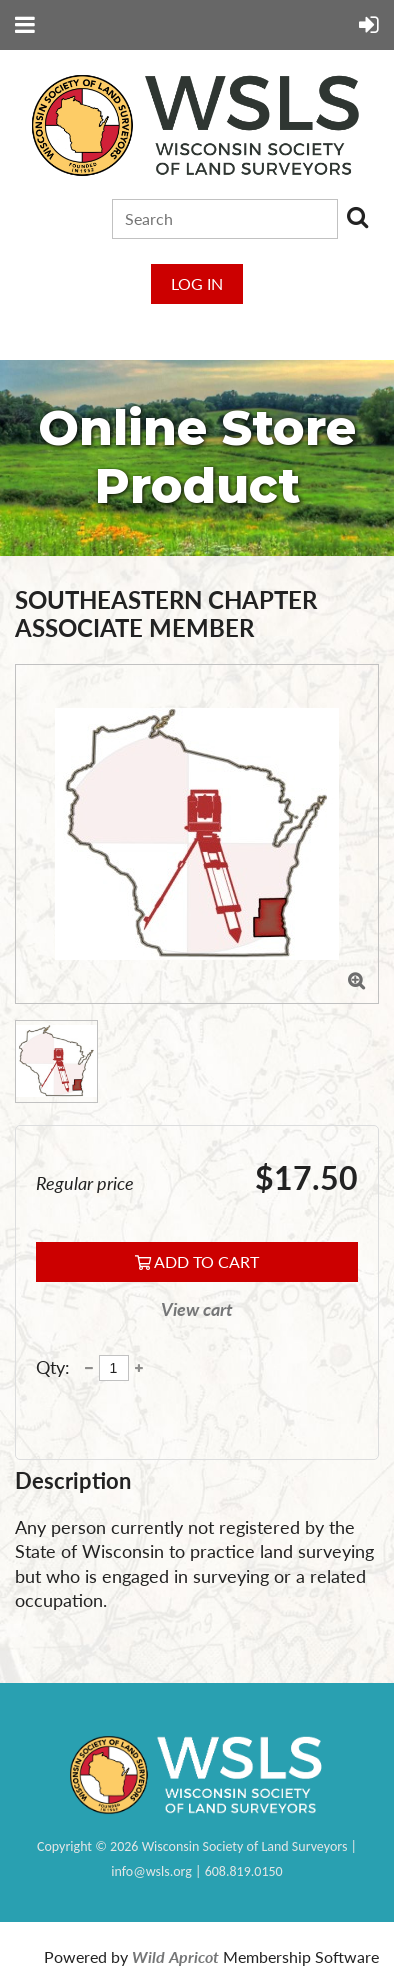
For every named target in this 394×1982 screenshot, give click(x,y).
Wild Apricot (175, 1956)
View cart (197, 1309)
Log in (197, 283)
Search (357, 217)
